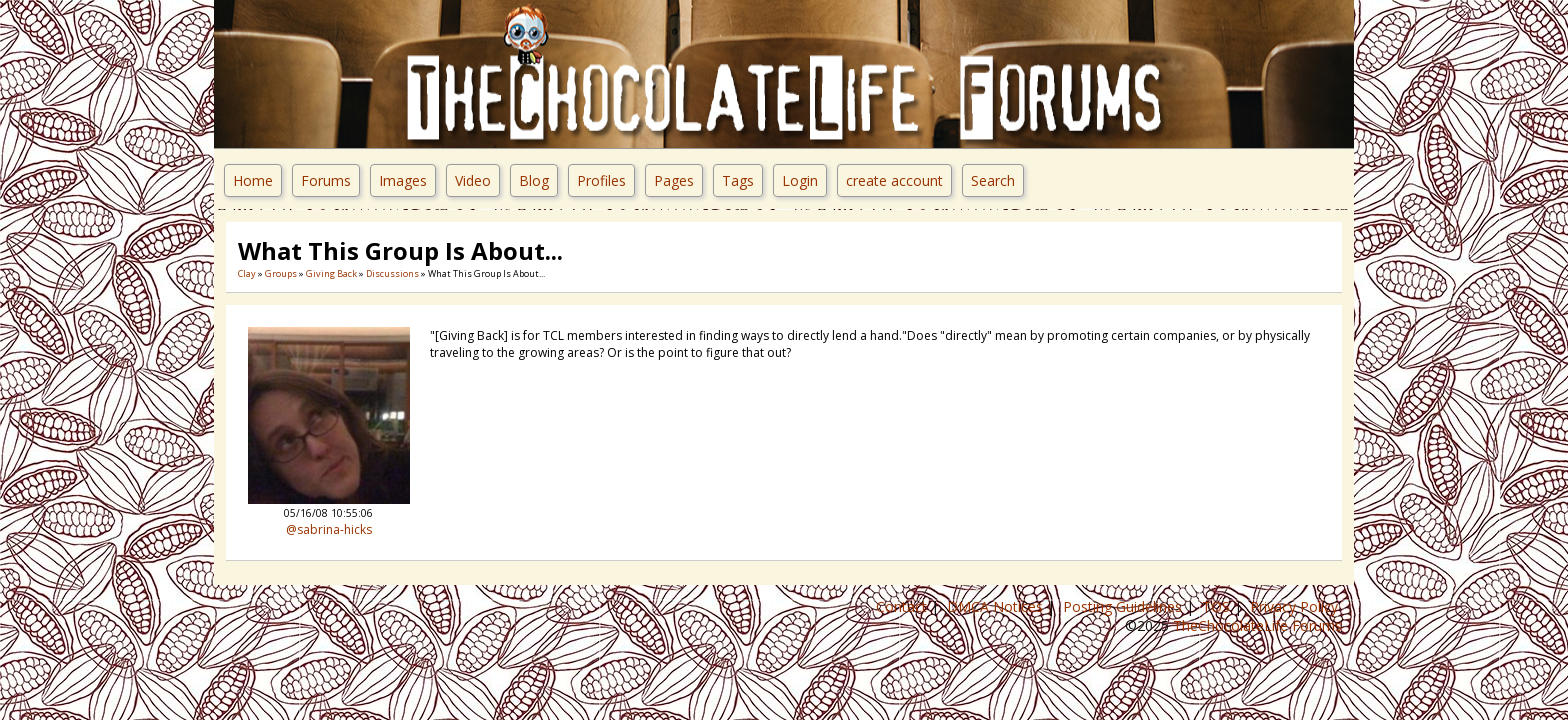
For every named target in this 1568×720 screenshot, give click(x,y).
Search (993, 180)
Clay (247, 273)
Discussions (392, 273)
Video (473, 180)
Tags (738, 180)
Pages (674, 180)
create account (894, 180)
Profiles (601, 180)
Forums (326, 180)
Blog (534, 180)
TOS (1218, 606)
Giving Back (331, 273)
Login (800, 180)
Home (253, 180)
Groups (281, 273)
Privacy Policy (1296, 606)
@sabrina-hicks (329, 529)
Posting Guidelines (1124, 606)
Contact (903, 606)
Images (403, 180)
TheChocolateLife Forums (1257, 625)
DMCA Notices (997, 606)
